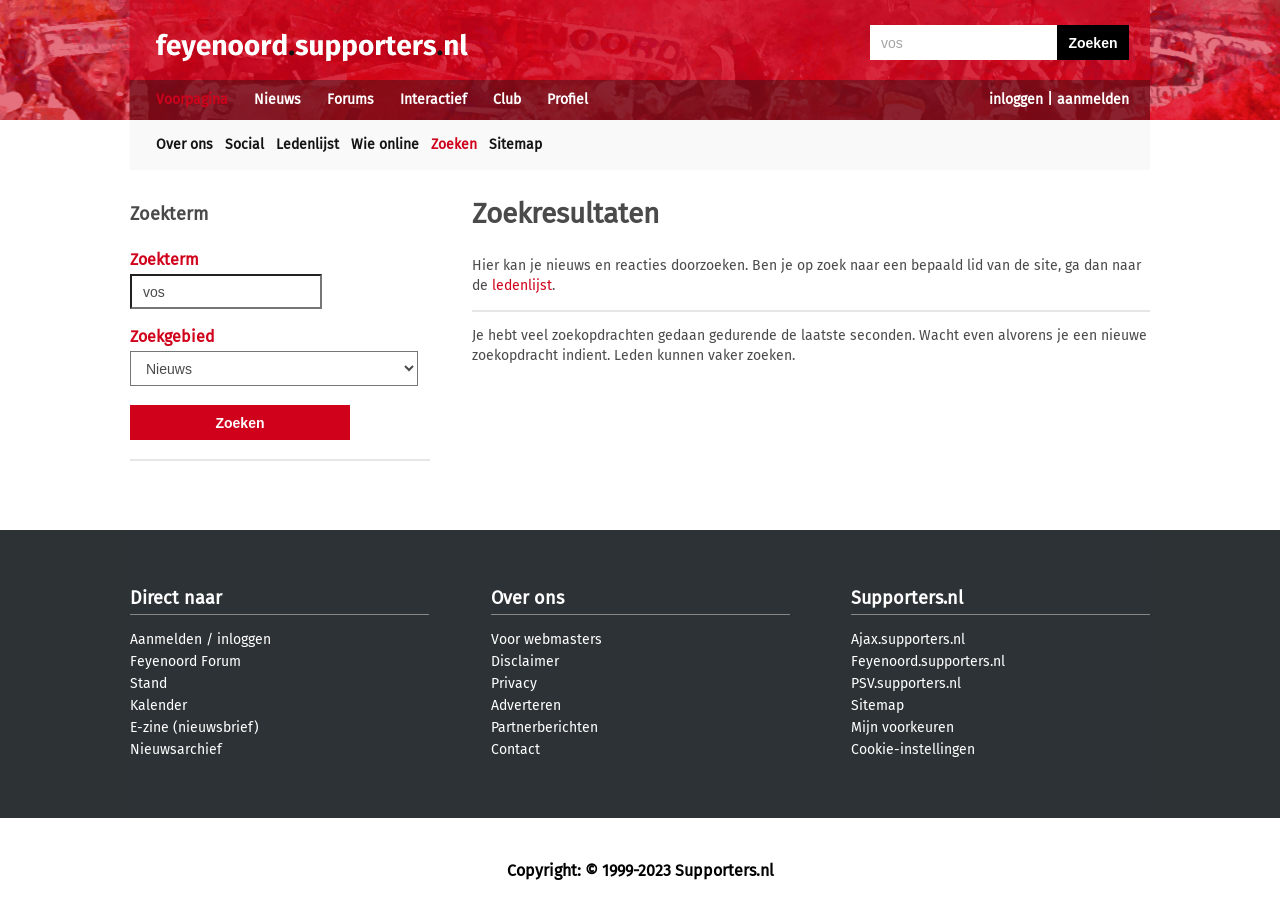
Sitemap (515, 144)
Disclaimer (525, 661)
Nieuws (277, 99)
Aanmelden (166, 639)
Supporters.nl (907, 598)
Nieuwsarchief (176, 749)
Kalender (158, 705)
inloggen (1016, 99)
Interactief (433, 99)
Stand (148, 683)
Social (244, 144)
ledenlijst (522, 285)
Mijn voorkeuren (902, 727)
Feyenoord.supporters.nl (928, 661)
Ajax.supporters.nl (908, 639)
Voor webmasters (546, 639)
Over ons (184, 144)
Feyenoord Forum (185, 661)
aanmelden (1093, 99)
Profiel (567, 99)
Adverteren (526, 705)
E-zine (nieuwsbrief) (194, 727)
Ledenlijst (307, 144)
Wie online (385, 144)
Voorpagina (192, 99)
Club (507, 99)
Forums (350, 99)
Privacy (514, 683)
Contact (515, 749)
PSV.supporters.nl (906, 683)
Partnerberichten (544, 727)
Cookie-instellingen (913, 749)
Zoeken (454, 144)
